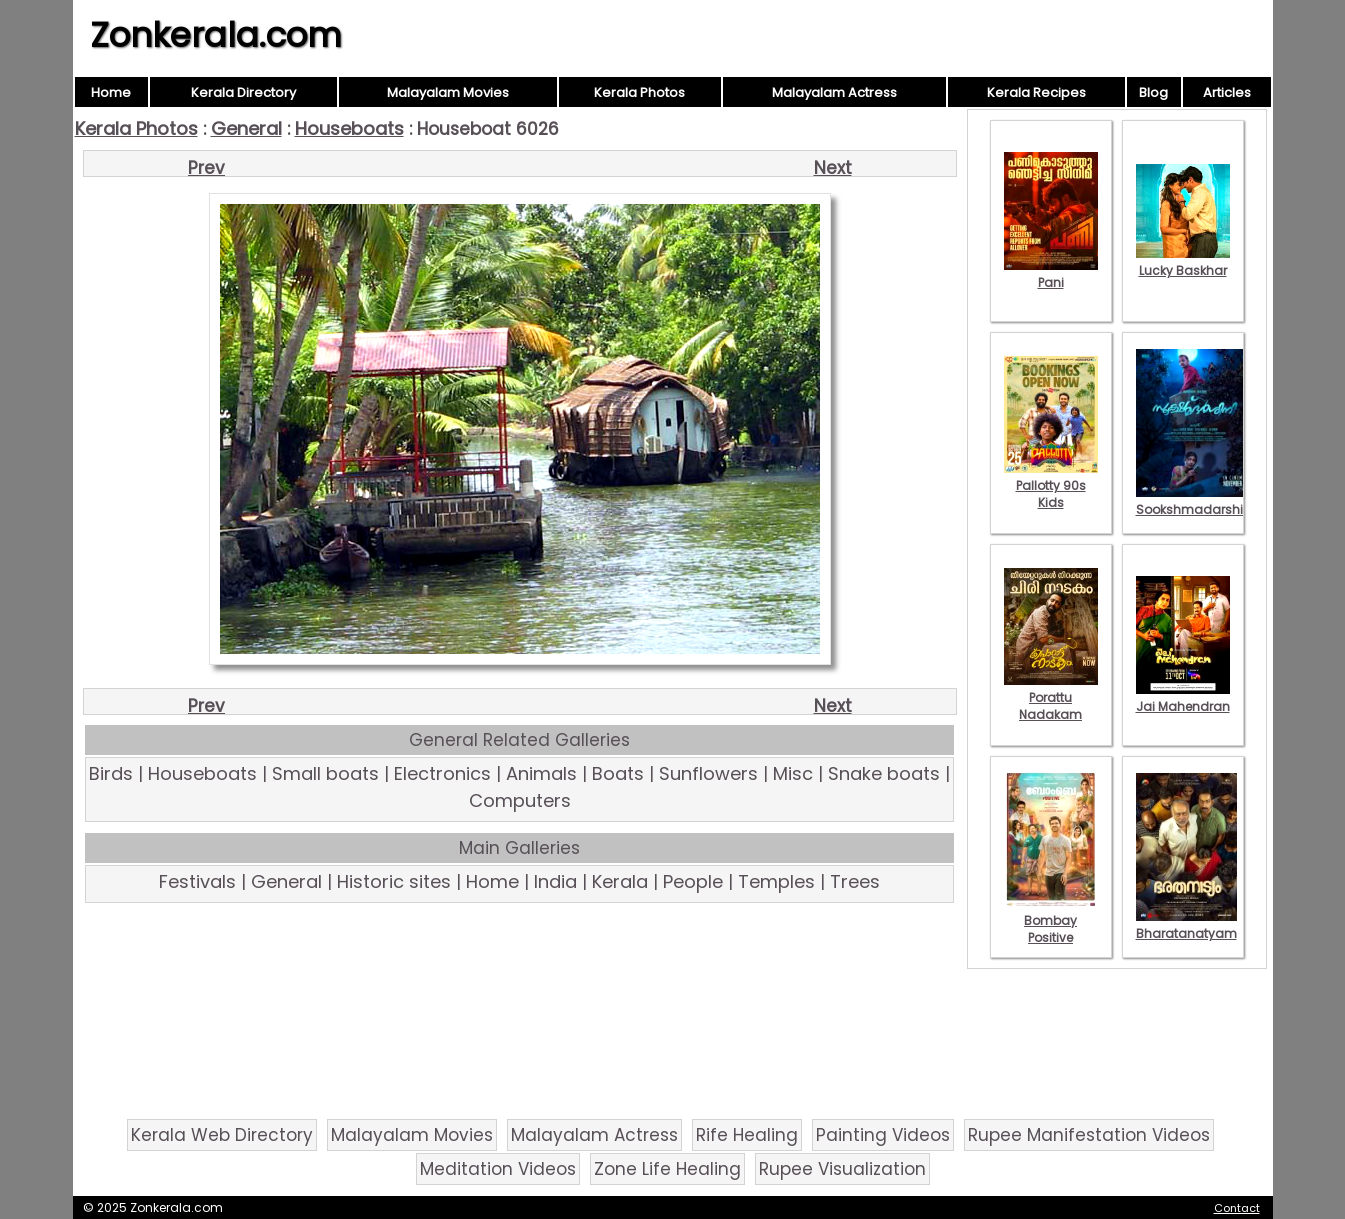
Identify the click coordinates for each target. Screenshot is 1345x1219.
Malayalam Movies (448, 92)
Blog (1153, 92)
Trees (855, 881)
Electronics (442, 773)
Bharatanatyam (1186, 925)
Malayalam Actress (834, 92)
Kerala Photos (639, 92)
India (555, 881)
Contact (1237, 1208)
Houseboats (349, 128)
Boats (618, 773)
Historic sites (394, 881)
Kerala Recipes (1036, 92)
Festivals (197, 881)
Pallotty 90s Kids (1051, 485)
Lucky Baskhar (1183, 262)
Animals (541, 773)
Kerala (620, 881)
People (693, 881)
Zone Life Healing (667, 1169)
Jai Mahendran (1183, 698)
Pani (1051, 274)
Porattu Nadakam (1051, 697)
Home (111, 92)
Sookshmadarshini (1195, 501)
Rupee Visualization (842, 1169)
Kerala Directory (243, 92)
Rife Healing (747, 1135)
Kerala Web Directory (222, 1135)
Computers (520, 800)
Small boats (325, 773)
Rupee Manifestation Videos (1089, 1135)
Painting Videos (883, 1135)
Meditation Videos (498, 1169)
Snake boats (884, 773)
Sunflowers (708, 773)
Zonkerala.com (216, 35)
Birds (111, 773)
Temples (776, 881)
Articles (1227, 92)
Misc (793, 773)
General (246, 128)
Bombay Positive (1051, 920)
